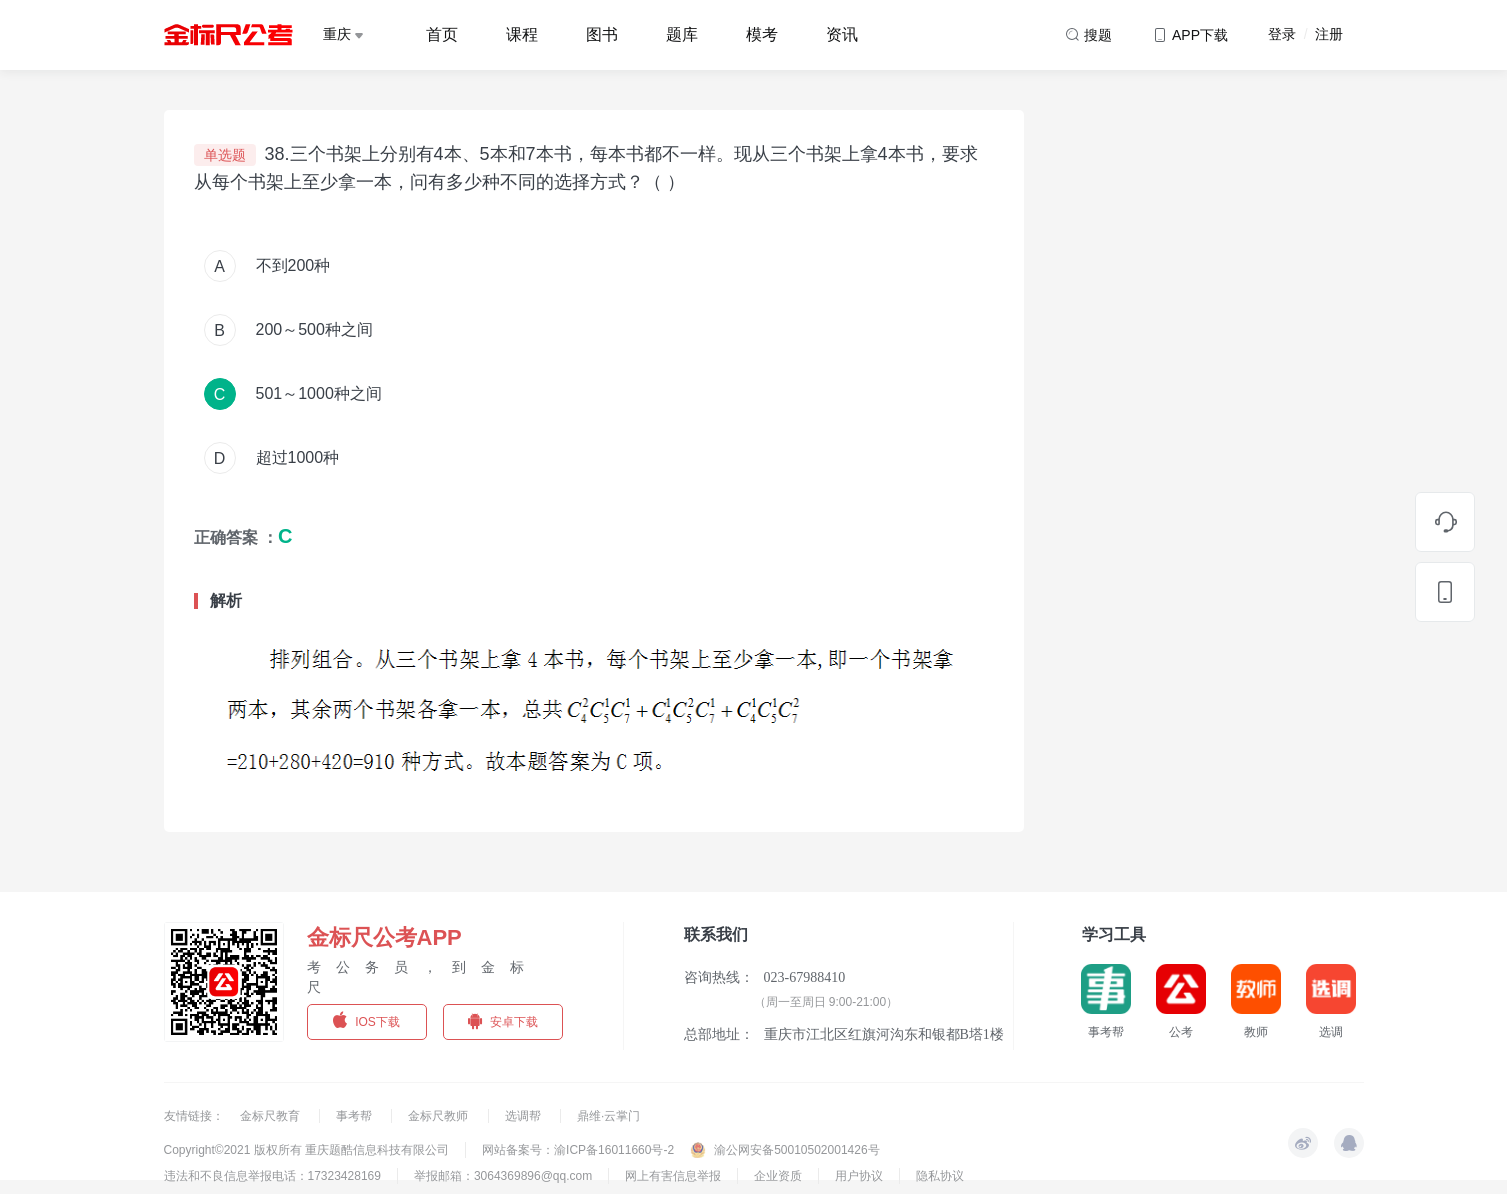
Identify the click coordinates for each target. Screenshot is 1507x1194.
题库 (682, 34)
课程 (522, 34)
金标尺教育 (271, 1116)
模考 (762, 34)
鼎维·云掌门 (608, 1116)
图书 (602, 34)
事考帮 (355, 1116)
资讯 (842, 34)
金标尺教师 (439, 1116)
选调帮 (524, 1116)
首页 (442, 34)
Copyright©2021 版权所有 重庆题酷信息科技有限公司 (307, 1150)
